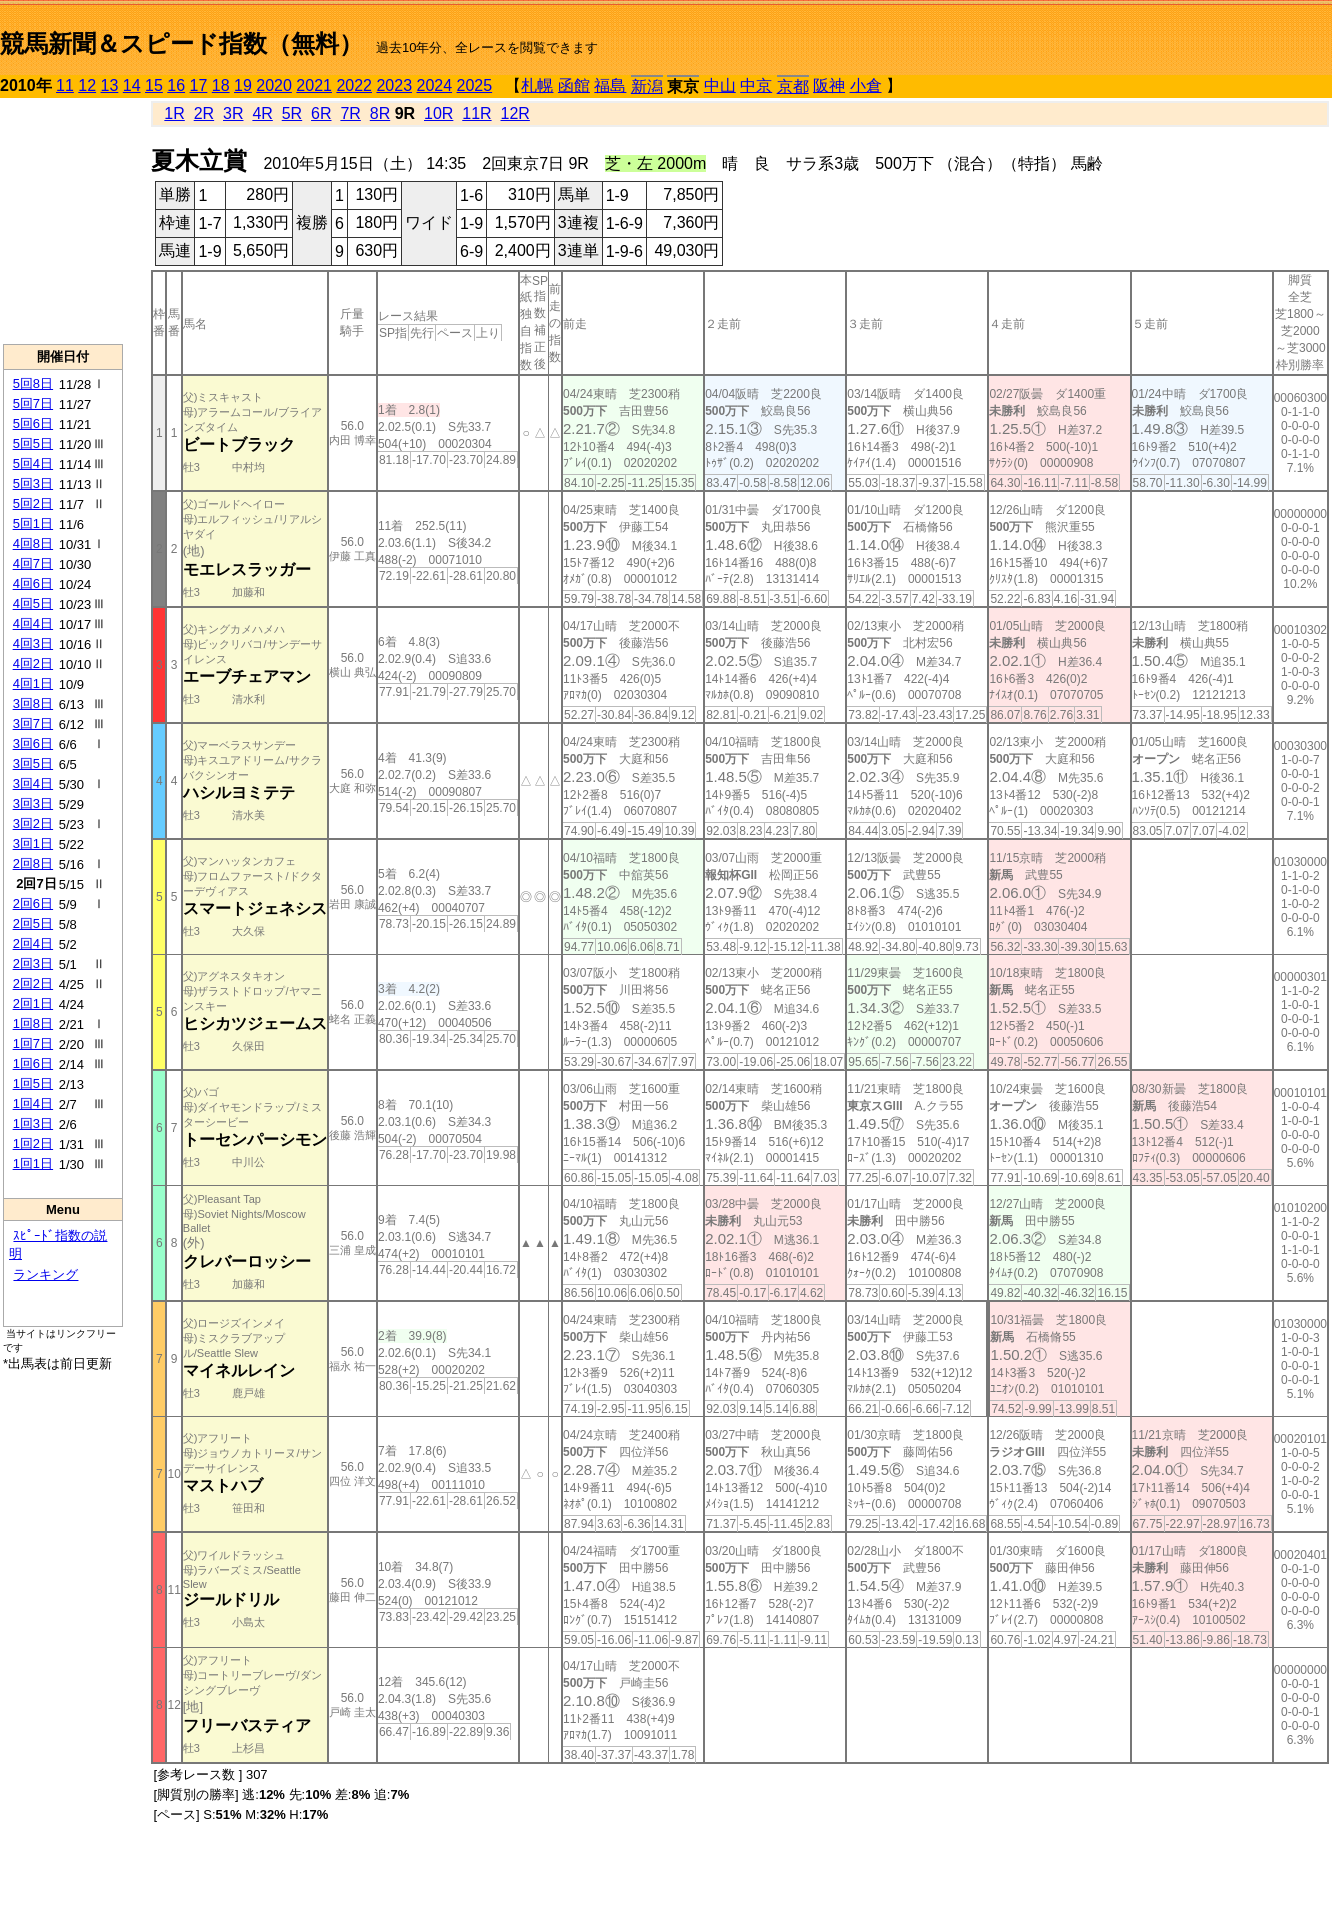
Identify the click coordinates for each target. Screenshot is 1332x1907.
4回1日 (33, 683)
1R (174, 113)
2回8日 (33, 863)
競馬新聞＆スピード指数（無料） (181, 43)
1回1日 (33, 1163)
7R (350, 113)
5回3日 (33, 483)
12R (515, 113)
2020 (274, 85)
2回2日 (33, 983)
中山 (720, 85)
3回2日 (33, 823)
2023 (394, 85)
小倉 (866, 85)
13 (110, 85)
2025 (475, 85)
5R (292, 113)
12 (87, 85)
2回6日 (33, 903)
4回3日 (33, 643)
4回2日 (33, 663)
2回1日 (33, 1003)
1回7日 (33, 1043)
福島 (610, 85)
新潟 (647, 86)
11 (65, 85)
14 (132, 85)
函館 (574, 85)
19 (243, 85)
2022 (354, 85)
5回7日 (33, 403)
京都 (793, 86)
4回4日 (33, 623)
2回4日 (33, 943)
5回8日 (33, 383)
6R (321, 113)
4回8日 (33, 543)
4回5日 (33, 603)
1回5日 (33, 1083)
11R (476, 113)
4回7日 (33, 563)
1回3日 (33, 1123)
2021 (314, 85)
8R (380, 113)
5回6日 (33, 423)
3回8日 (33, 703)
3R (233, 113)
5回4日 (33, 463)
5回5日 (33, 443)
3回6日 (33, 743)
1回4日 (33, 1103)
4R (262, 113)
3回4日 (33, 783)
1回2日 (33, 1143)
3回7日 (33, 723)
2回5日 (33, 923)
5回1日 (33, 523)
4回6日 (33, 583)
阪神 (829, 85)
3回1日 (33, 843)
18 (221, 85)
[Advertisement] (63, 221)
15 (154, 85)
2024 (434, 85)
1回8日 (33, 1023)
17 (199, 85)
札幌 (537, 85)
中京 (756, 85)
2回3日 (33, 963)
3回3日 (33, 803)
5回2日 (33, 503)
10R (438, 113)
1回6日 (33, 1063)
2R (204, 113)
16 (176, 85)
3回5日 (33, 763)
